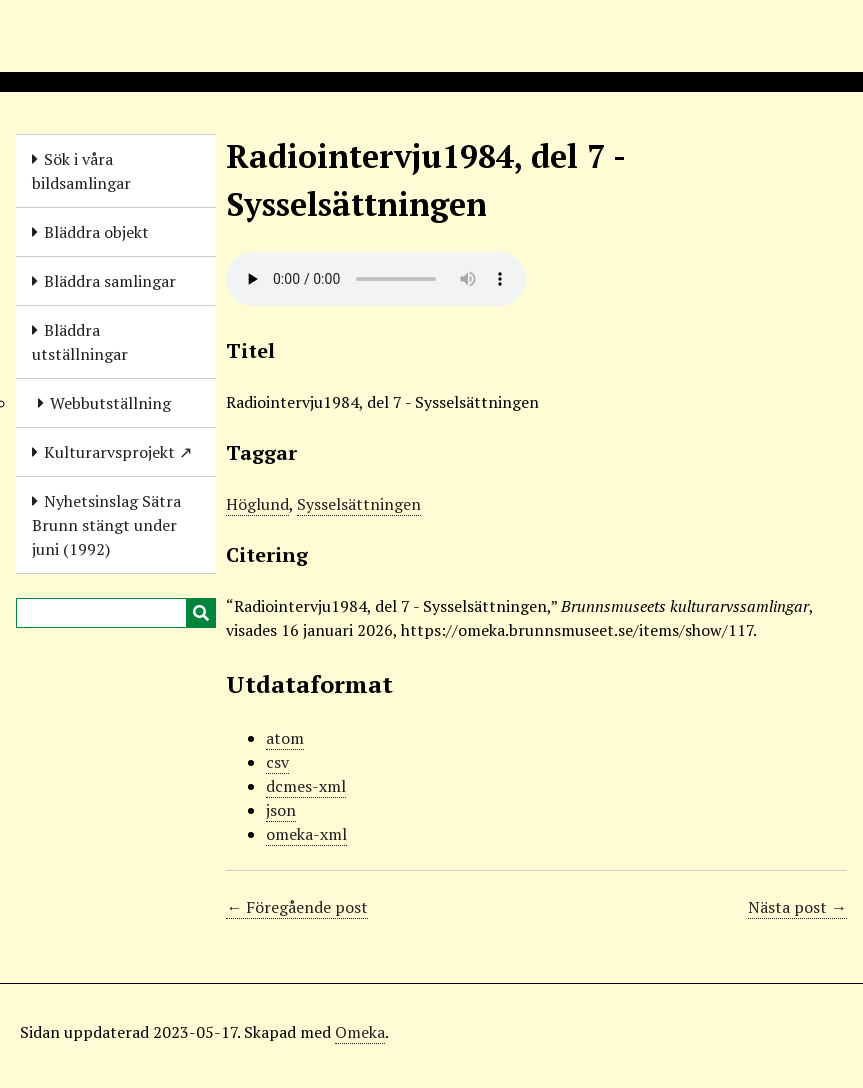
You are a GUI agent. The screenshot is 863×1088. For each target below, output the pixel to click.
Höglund (257, 504)
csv (277, 762)
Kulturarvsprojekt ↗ (118, 452)
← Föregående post (297, 907)
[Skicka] (201, 613)
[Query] (116, 613)
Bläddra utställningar (80, 342)
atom (285, 738)
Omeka (360, 1032)
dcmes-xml (306, 786)
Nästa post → (797, 907)
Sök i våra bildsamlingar (81, 171)
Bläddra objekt (96, 232)
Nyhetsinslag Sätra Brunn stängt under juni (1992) (106, 525)
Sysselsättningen (359, 504)
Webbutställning (110, 403)
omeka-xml (306, 834)
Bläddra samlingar (110, 281)
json (281, 810)
